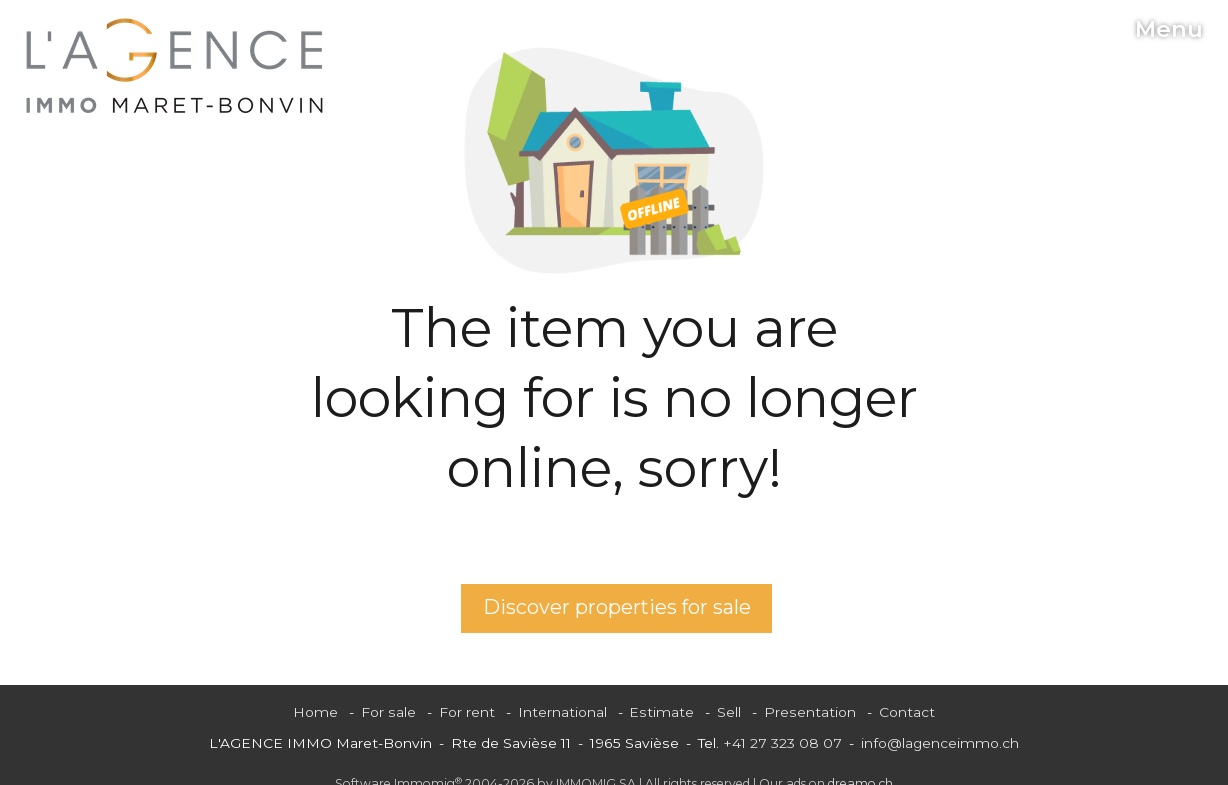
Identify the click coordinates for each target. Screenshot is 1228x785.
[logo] (175, 66)
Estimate (661, 712)
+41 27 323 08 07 (782, 743)
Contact (907, 712)
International (562, 712)
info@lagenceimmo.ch (940, 743)
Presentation (810, 712)
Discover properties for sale (617, 607)
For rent (467, 712)
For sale (388, 712)
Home (315, 712)
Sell (729, 712)
